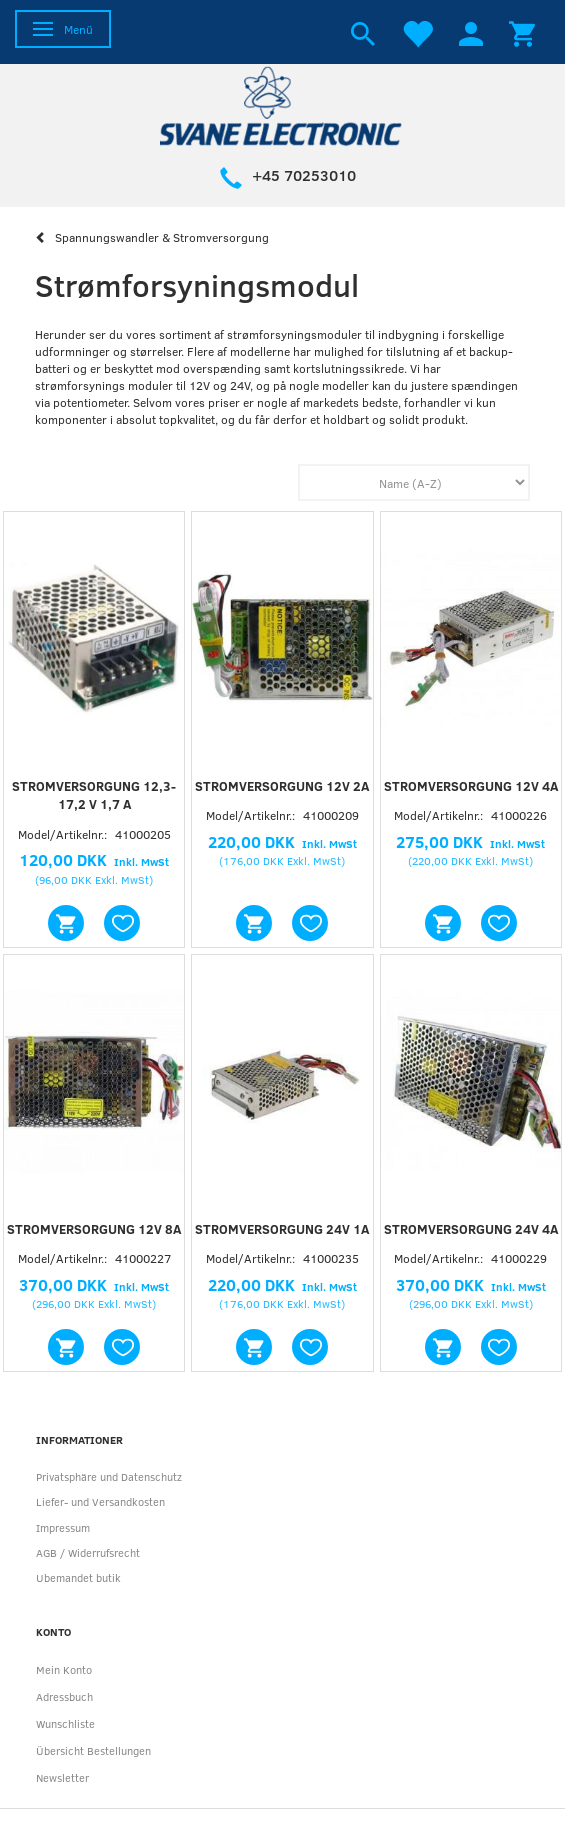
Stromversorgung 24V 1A (282, 1229)
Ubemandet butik (78, 1577)
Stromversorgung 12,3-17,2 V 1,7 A (94, 795)
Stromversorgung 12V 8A (94, 1229)
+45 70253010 (304, 175)
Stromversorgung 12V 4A (471, 786)
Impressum (63, 1527)
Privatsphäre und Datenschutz (109, 1476)
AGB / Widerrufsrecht (88, 1552)
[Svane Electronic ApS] (283, 104)
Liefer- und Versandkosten (100, 1501)
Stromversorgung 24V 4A (471, 1229)
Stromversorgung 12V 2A (282, 786)
